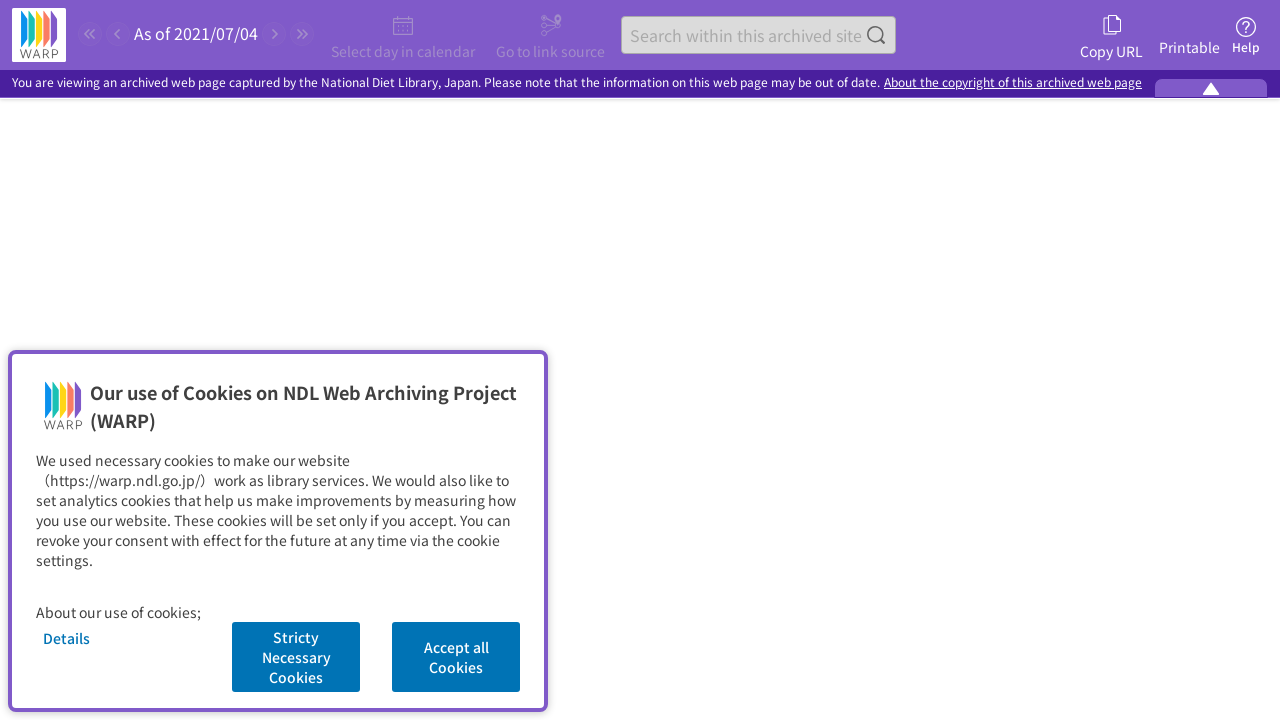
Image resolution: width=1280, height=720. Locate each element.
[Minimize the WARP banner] (1211, 88)
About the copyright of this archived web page (1013, 82)
